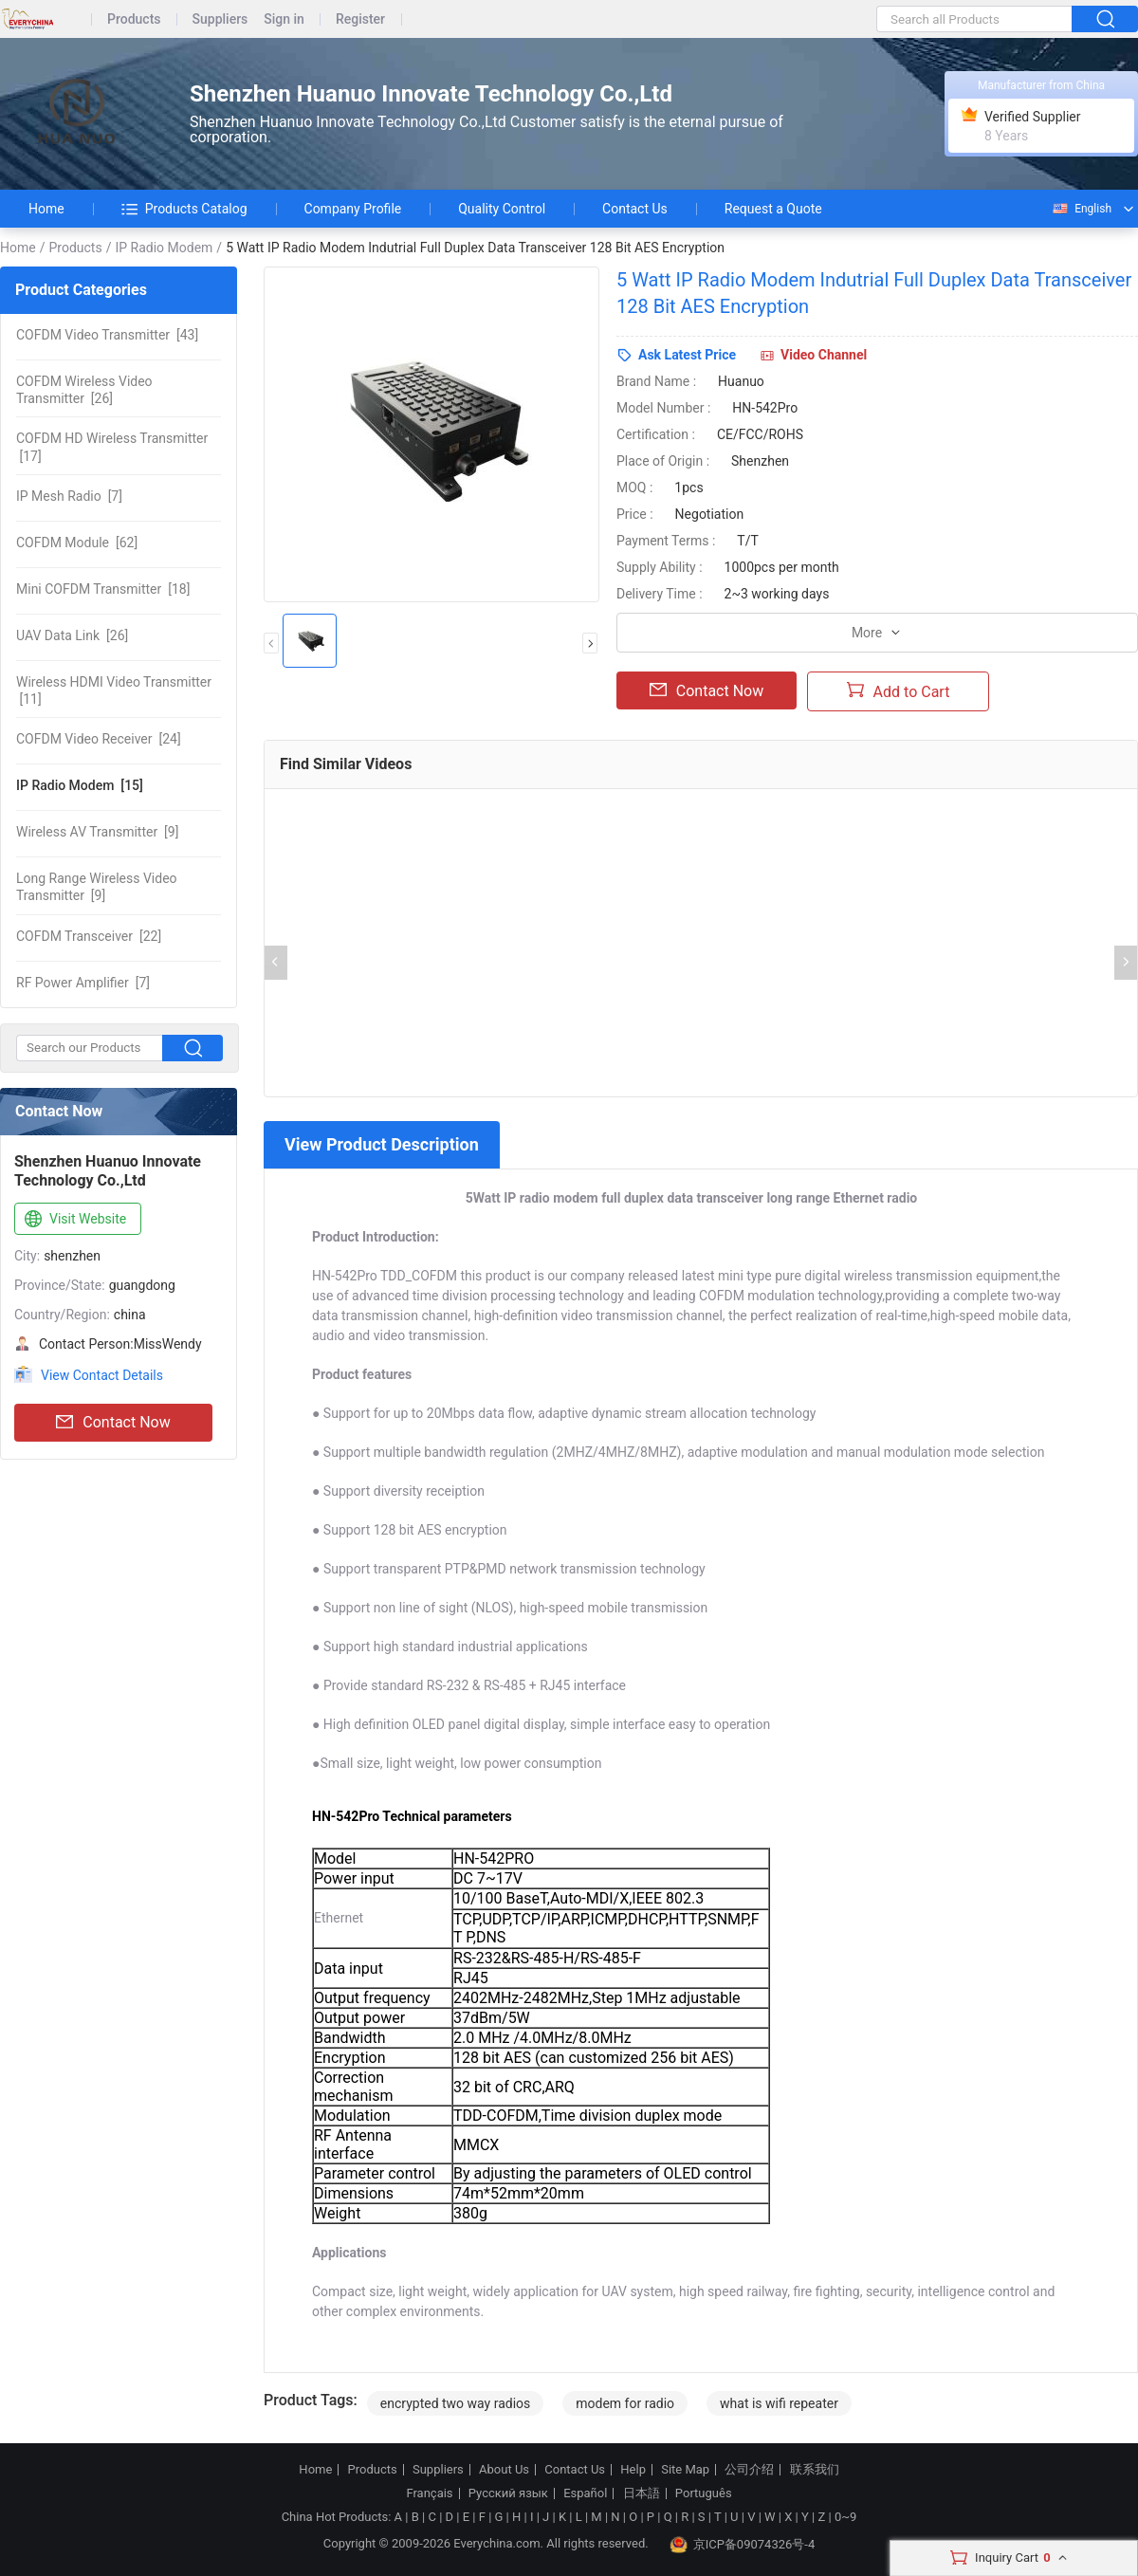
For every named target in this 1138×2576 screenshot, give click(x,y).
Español (585, 2493)
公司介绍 (749, 2469)
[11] (113, 690)
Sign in (284, 19)
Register (360, 19)
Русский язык (508, 2493)
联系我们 (814, 2469)
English (1081, 208)
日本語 (641, 2493)
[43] (107, 334)
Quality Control (501, 208)
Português (703, 2493)
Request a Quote (773, 208)
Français (429, 2493)
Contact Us (635, 208)
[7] (69, 496)
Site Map (685, 2469)
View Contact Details (102, 1375)
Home (46, 208)
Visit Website (73, 1219)
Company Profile (353, 208)
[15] (79, 785)
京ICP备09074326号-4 (743, 2544)
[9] (97, 831)
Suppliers (220, 19)
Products (134, 19)
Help (633, 2469)
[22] (88, 936)
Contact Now (113, 1422)
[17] (112, 447)
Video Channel (823, 354)
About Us (504, 2469)
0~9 (845, 2517)
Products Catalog (184, 208)
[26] (84, 390)
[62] (77, 542)
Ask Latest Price (687, 354)
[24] (98, 738)
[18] (103, 589)
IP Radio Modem (163, 247)
